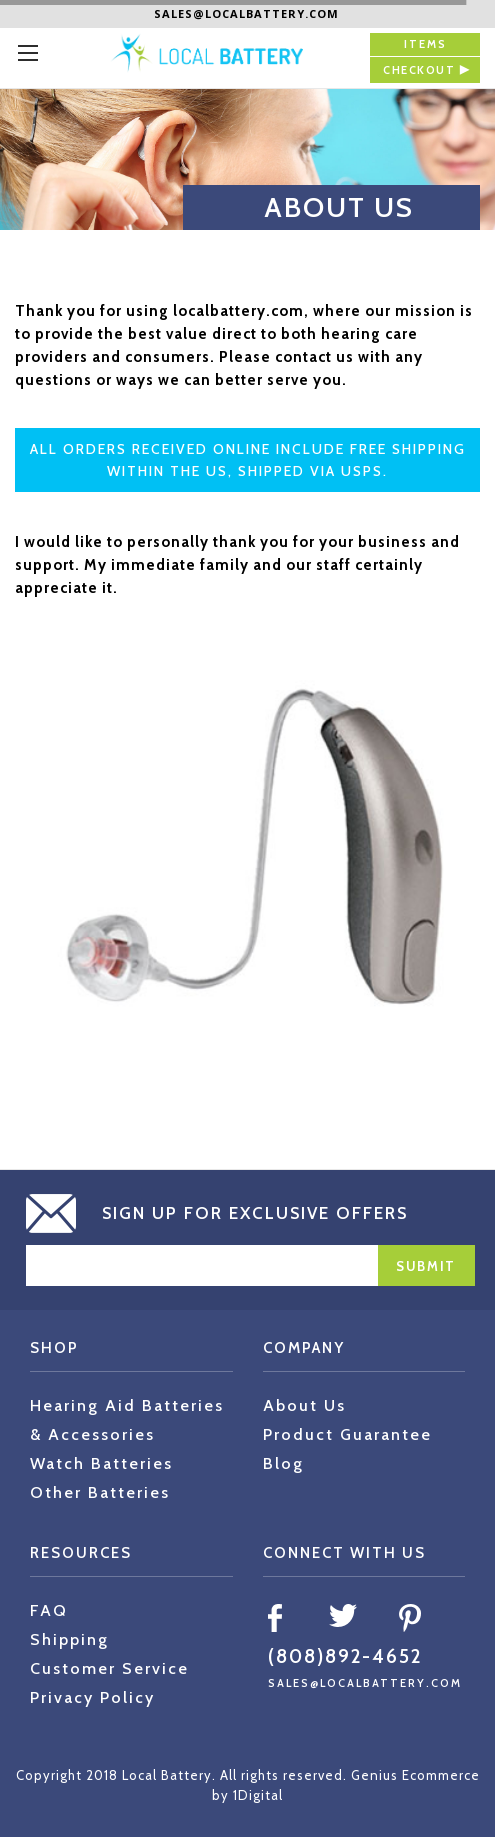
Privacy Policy (92, 1697)
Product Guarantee (347, 1434)
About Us (304, 1405)
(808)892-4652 (345, 1656)
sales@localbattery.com (246, 13)
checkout (419, 70)
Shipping (69, 1639)
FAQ (49, 1610)
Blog (283, 1463)
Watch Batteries (101, 1463)
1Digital (258, 1795)
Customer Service (109, 1668)
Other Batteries (100, 1492)
